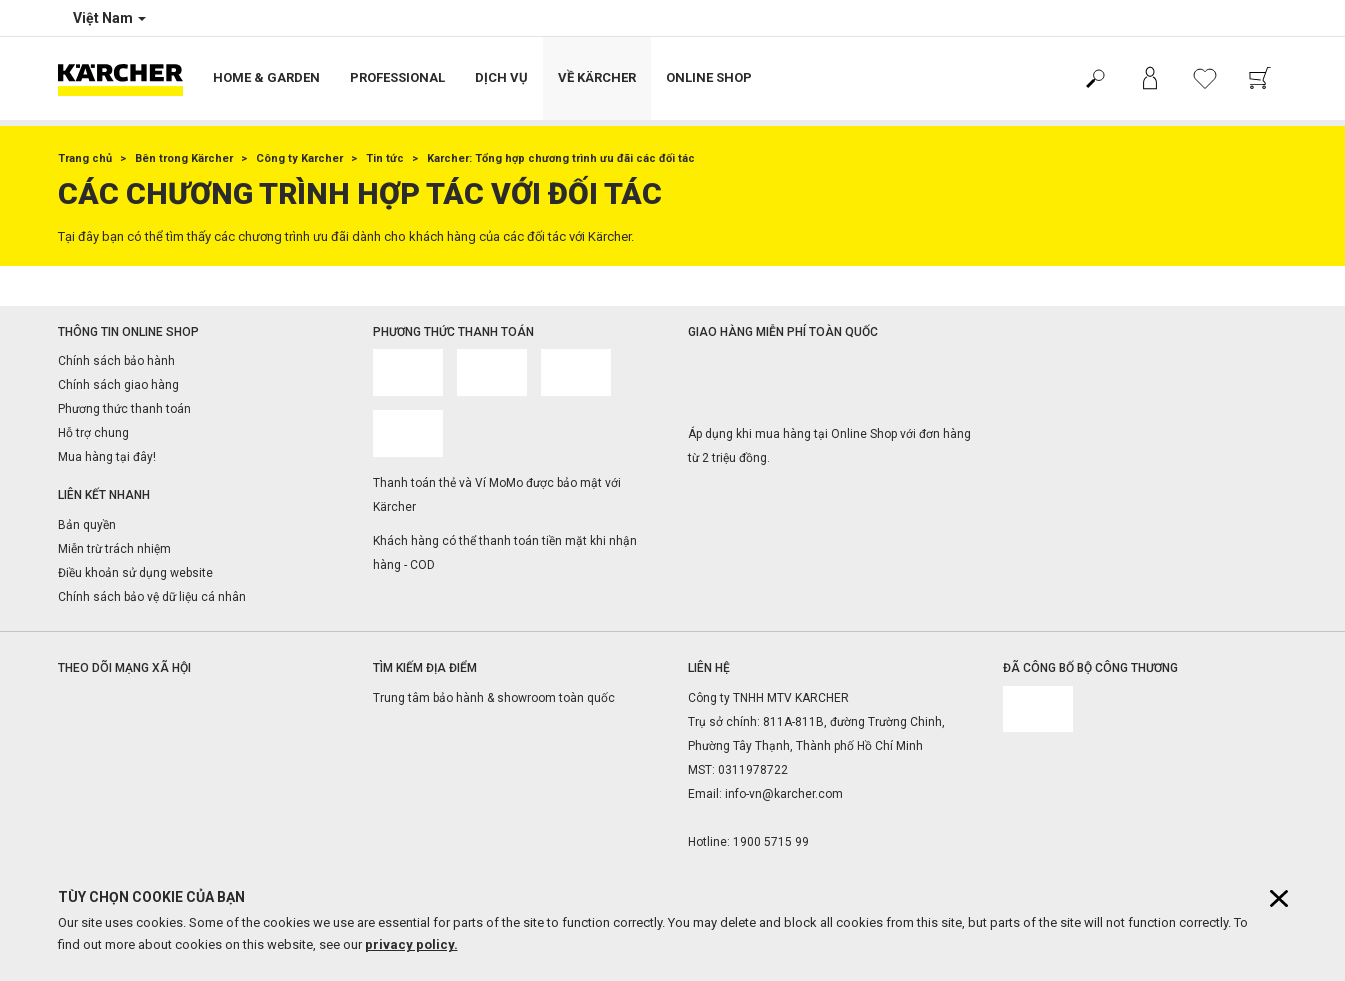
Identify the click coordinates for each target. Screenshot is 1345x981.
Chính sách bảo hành (116, 361)
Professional (397, 77)
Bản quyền (87, 525)
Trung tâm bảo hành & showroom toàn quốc (494, 698)
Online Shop (709, 77)
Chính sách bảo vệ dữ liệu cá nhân (152, 597)
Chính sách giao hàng (118, 385)
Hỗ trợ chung (93, 433)
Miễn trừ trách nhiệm (114, 549)
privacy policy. (411, 944)
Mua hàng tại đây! (107, 457)
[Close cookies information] (1279, 898)
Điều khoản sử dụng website (135, 573)
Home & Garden (266, 77)
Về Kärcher (597, 77)
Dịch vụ (501, 77)
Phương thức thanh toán (124, 409)
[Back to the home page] (128, 78)
